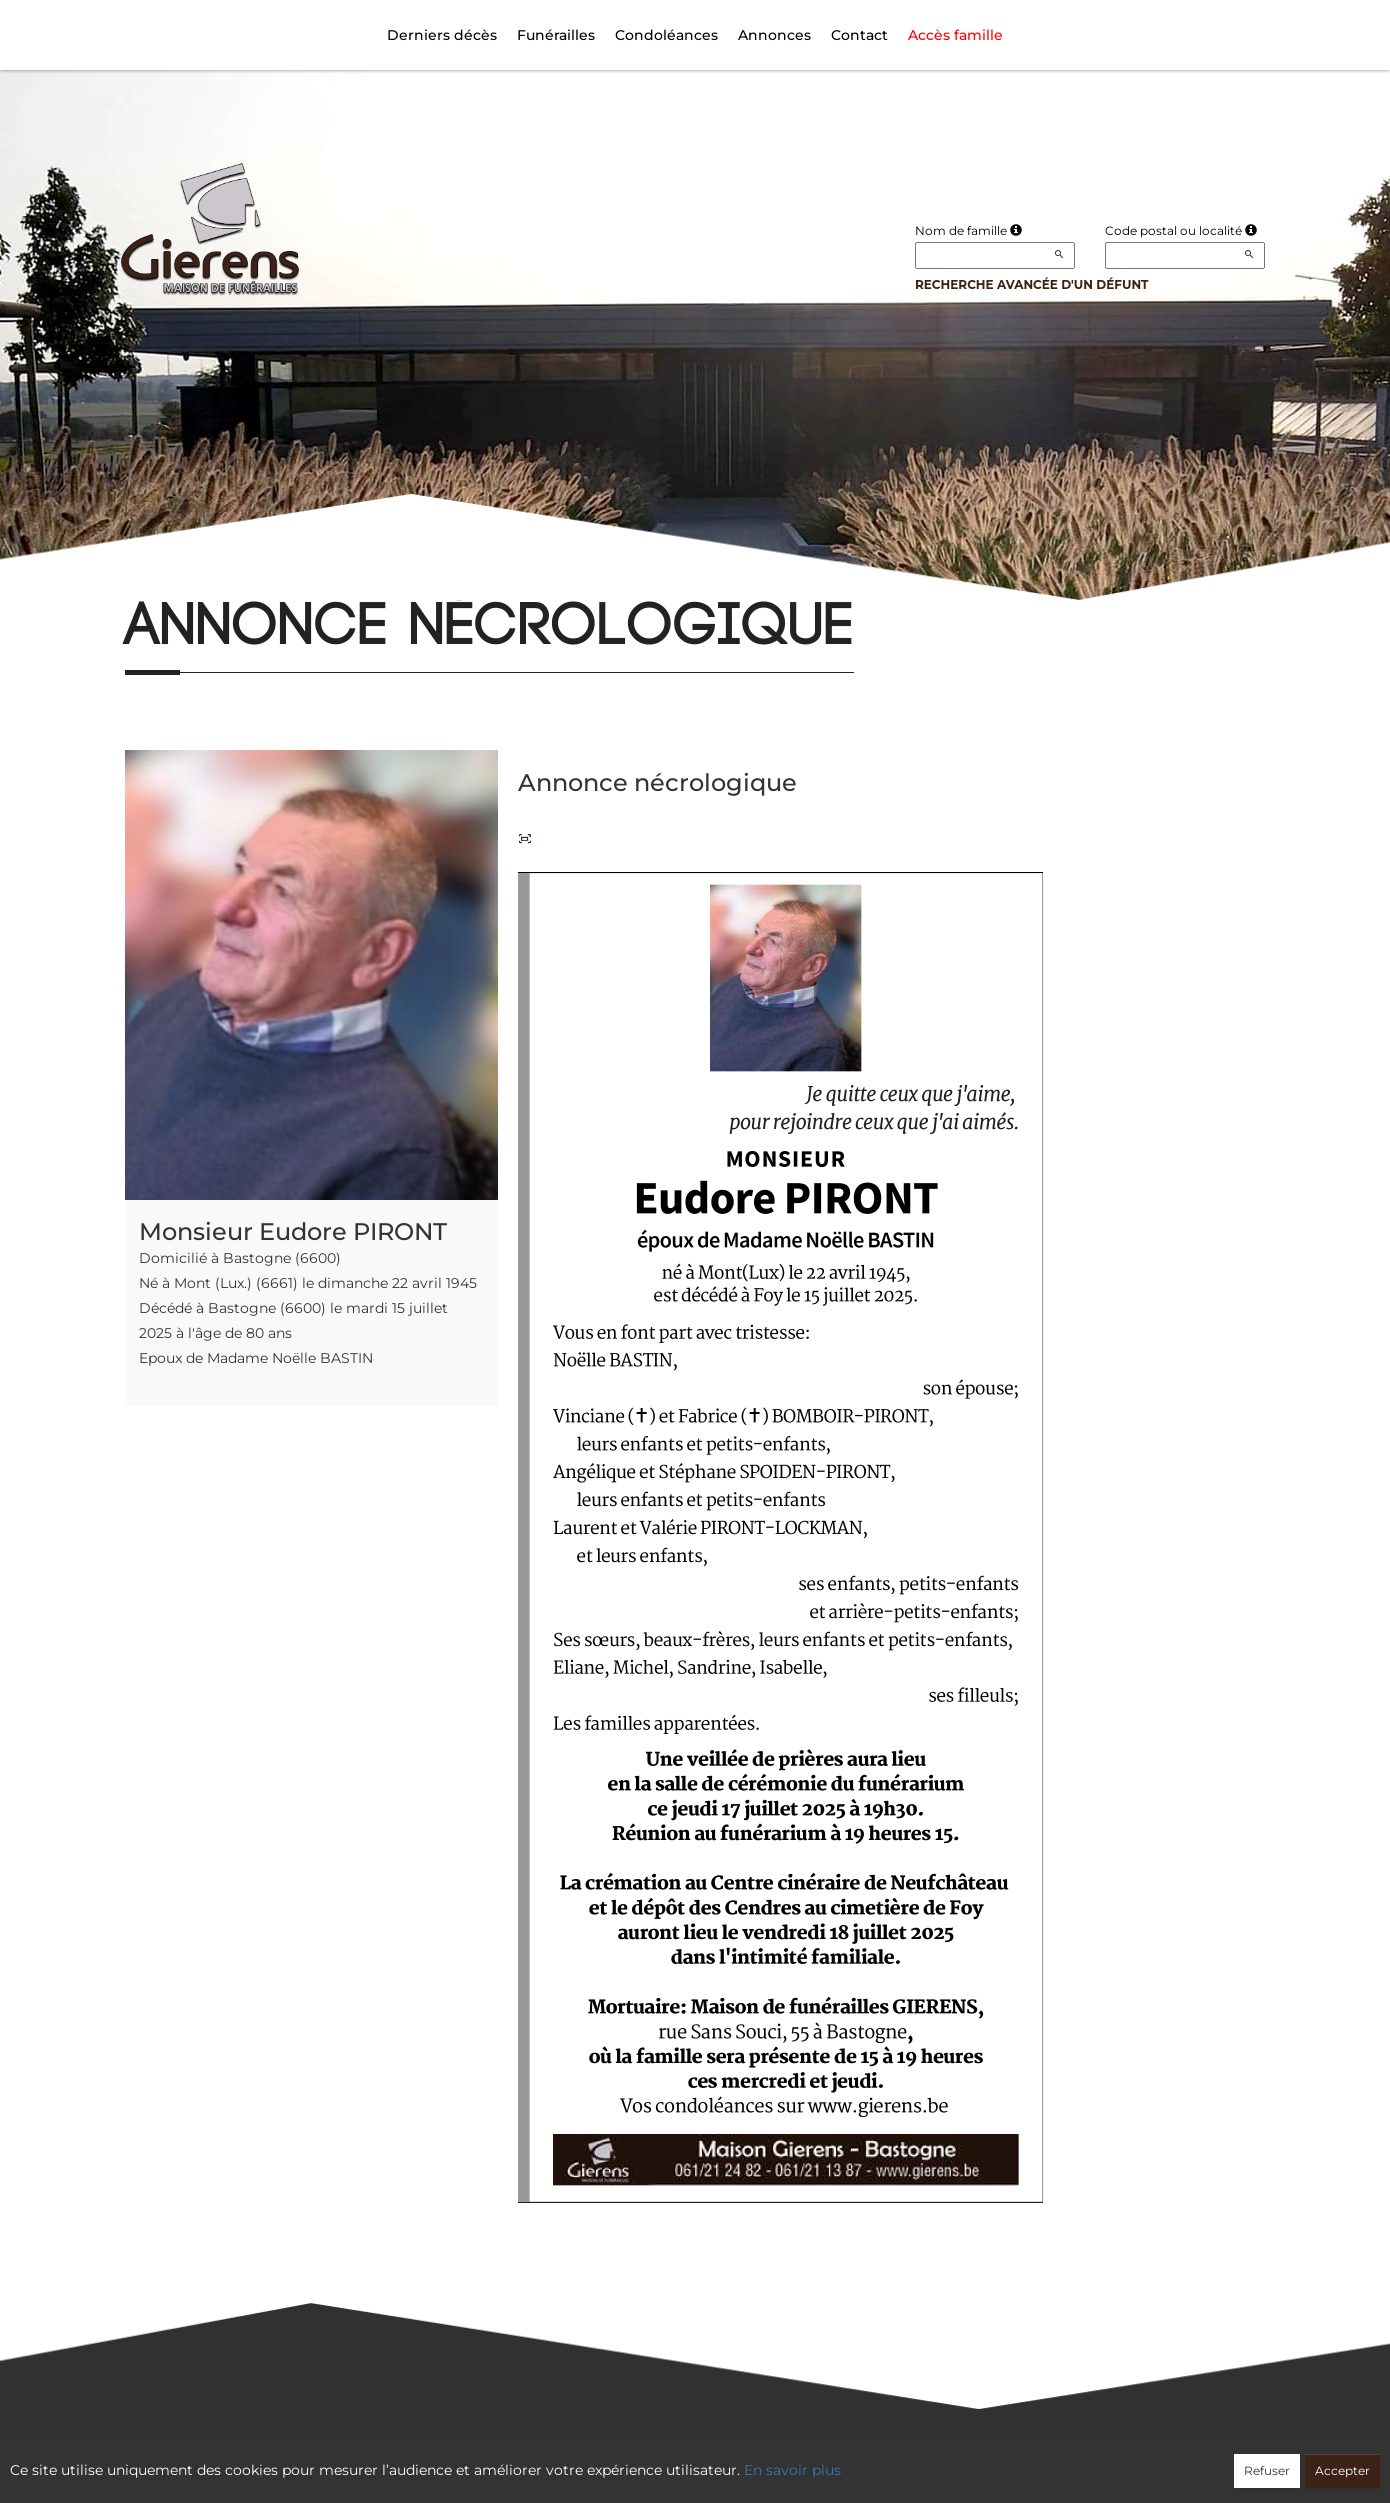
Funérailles (556, 35)
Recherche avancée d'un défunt (1032, 284)
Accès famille (955, 35)
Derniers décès (442, 35)
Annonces (774, 35)
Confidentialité (685, 2460)
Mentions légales (876, 2460)
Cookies (776, 2460)
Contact (859, 35)
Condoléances (666, 35)
